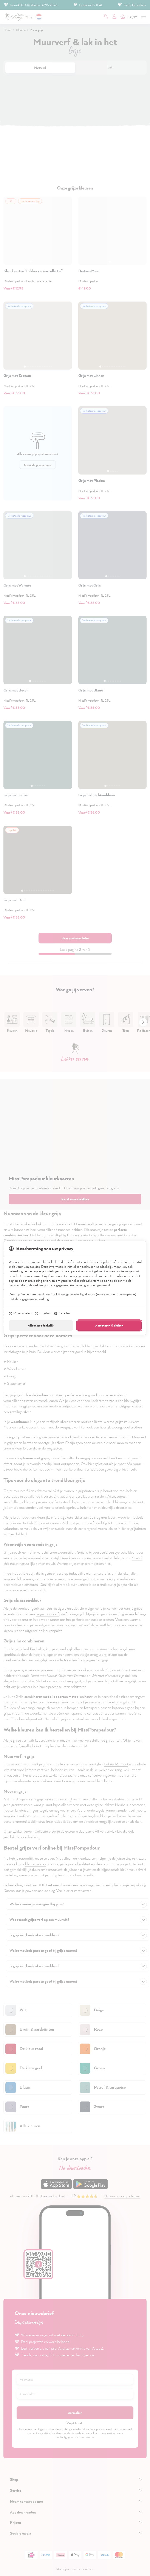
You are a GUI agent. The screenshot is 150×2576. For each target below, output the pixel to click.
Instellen (62, 1313)
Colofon (43, 1313)
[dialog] (75, 1288)
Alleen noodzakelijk (41, 1325)
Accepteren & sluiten (109, 1325)
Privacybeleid (20, 1313)
